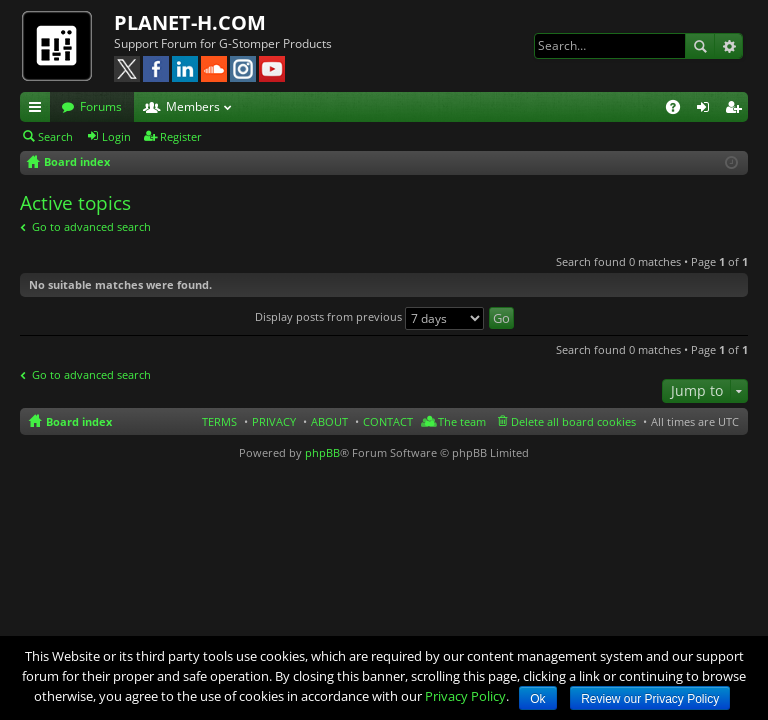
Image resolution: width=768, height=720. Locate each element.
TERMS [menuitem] (219, 421)
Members (193, 106)
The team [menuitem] (462, 421)
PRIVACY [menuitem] (274, 421)
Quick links (39, 110)
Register (181, 136)
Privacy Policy (465, 696)
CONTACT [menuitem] (388, 421)
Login (116, 136)
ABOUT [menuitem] (329, 421)
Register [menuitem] (737, 110)
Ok (537, 699)
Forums (101, 106)
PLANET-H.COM (190, 22)
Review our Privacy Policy (650, 699)
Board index (79, 421)
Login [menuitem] (707, 110)
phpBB (322, 452)
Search (700, 46)
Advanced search (728, 46)
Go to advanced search (91, 226)
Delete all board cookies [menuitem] (573, 421)
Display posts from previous (369, 316)
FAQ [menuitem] (679, 110)
